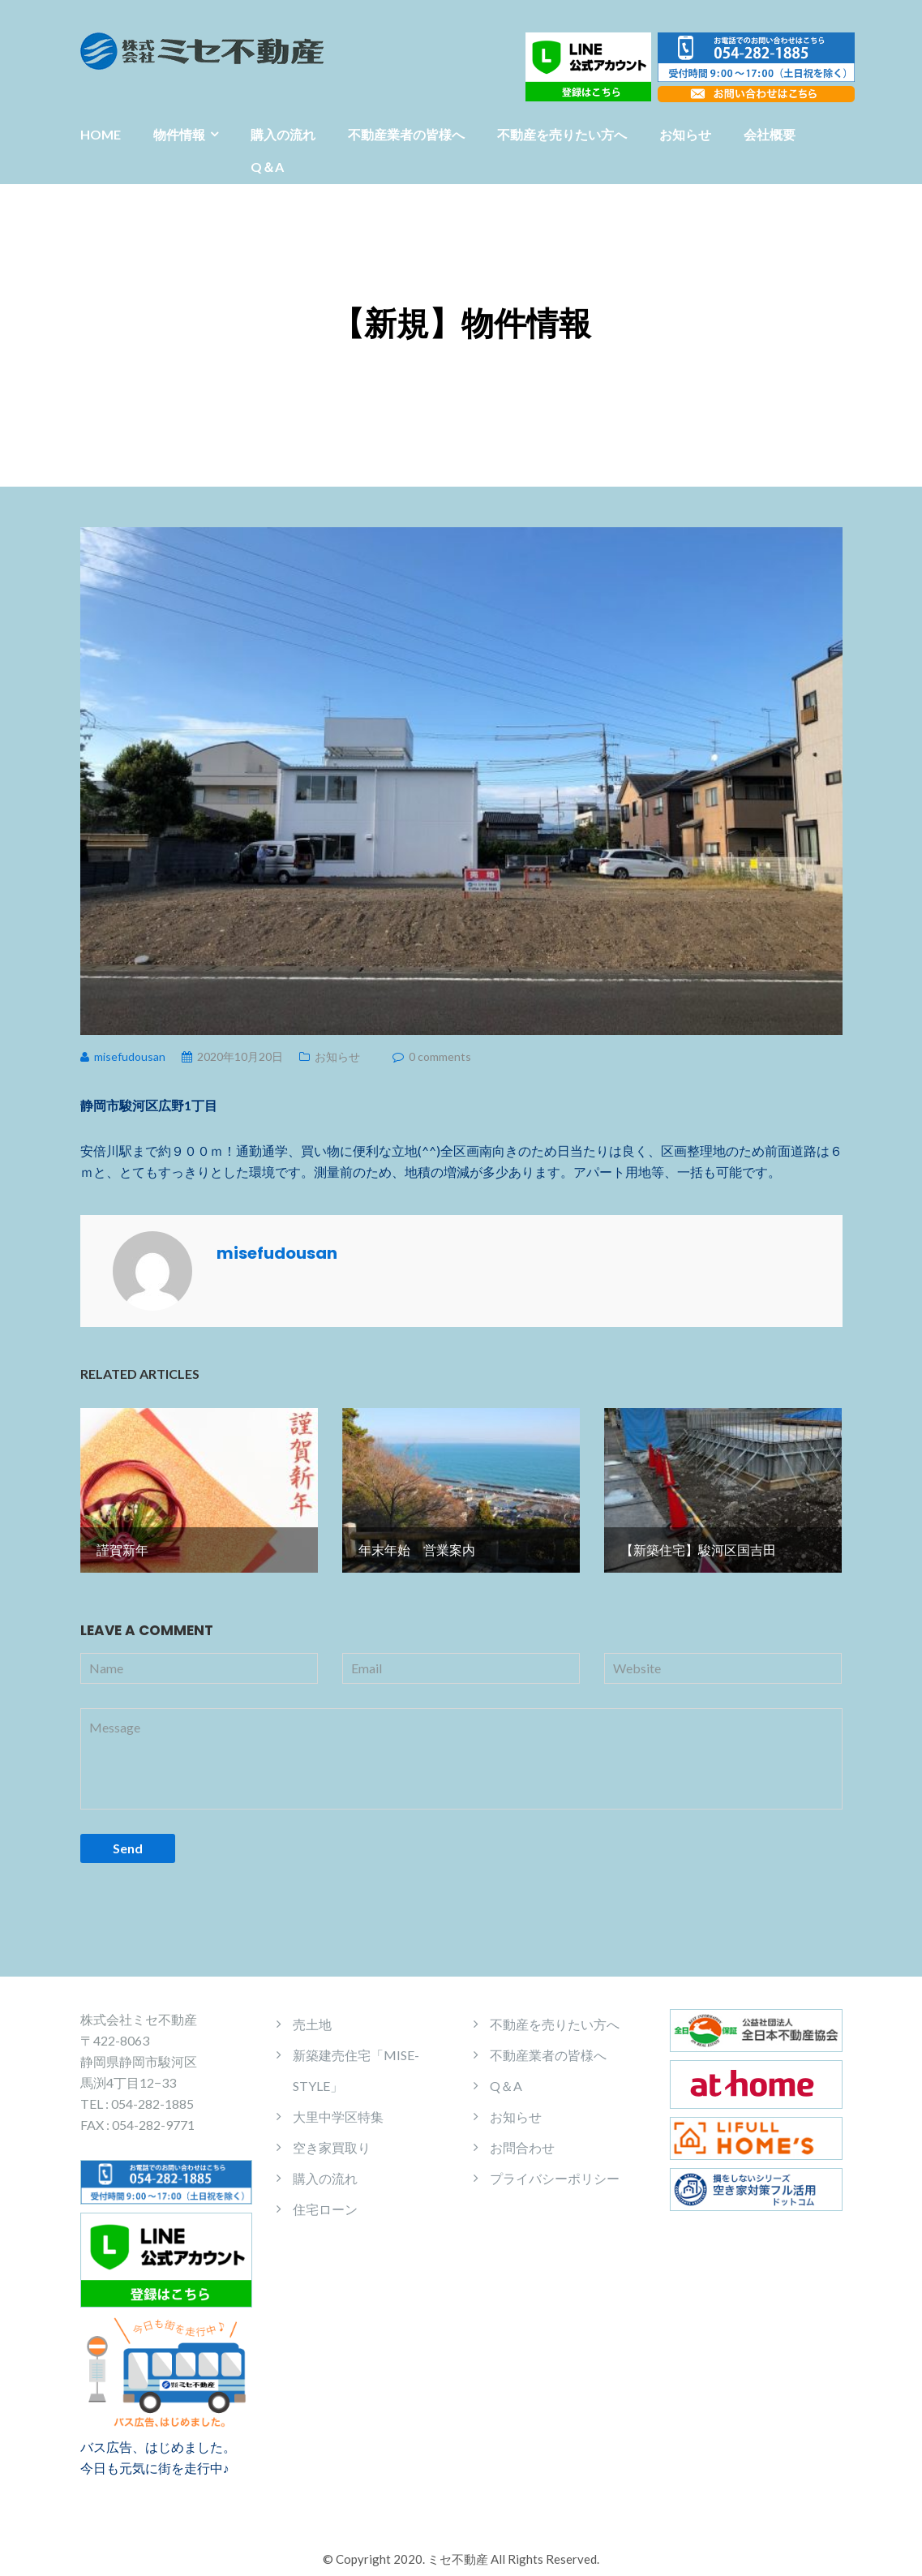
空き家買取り (332, 2133)
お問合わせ (522, 2133)
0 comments (440, 1056)
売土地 (312, 2010)
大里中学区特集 (338, 2102)
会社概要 (769, 134)
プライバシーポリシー (555, 2164)
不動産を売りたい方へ (562, 134)
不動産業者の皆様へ (406, 134)
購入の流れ (283, 134)
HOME (100, 134)
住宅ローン (325, 2195)
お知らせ (685, 134)
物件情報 (179, 134)
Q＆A (267, 166)
